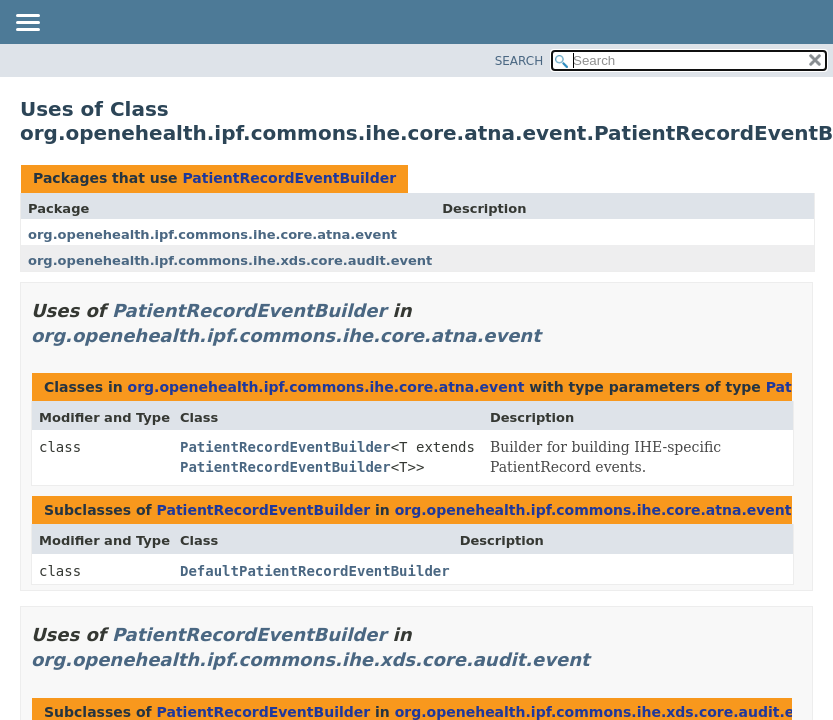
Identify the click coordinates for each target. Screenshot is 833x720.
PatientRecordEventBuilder (289, 178)
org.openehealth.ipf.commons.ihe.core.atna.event (212, 234)
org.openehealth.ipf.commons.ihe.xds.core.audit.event (230, 260)
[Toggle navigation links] (27, 24)
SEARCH (519, 61)
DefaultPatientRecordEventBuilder (315, 571)
